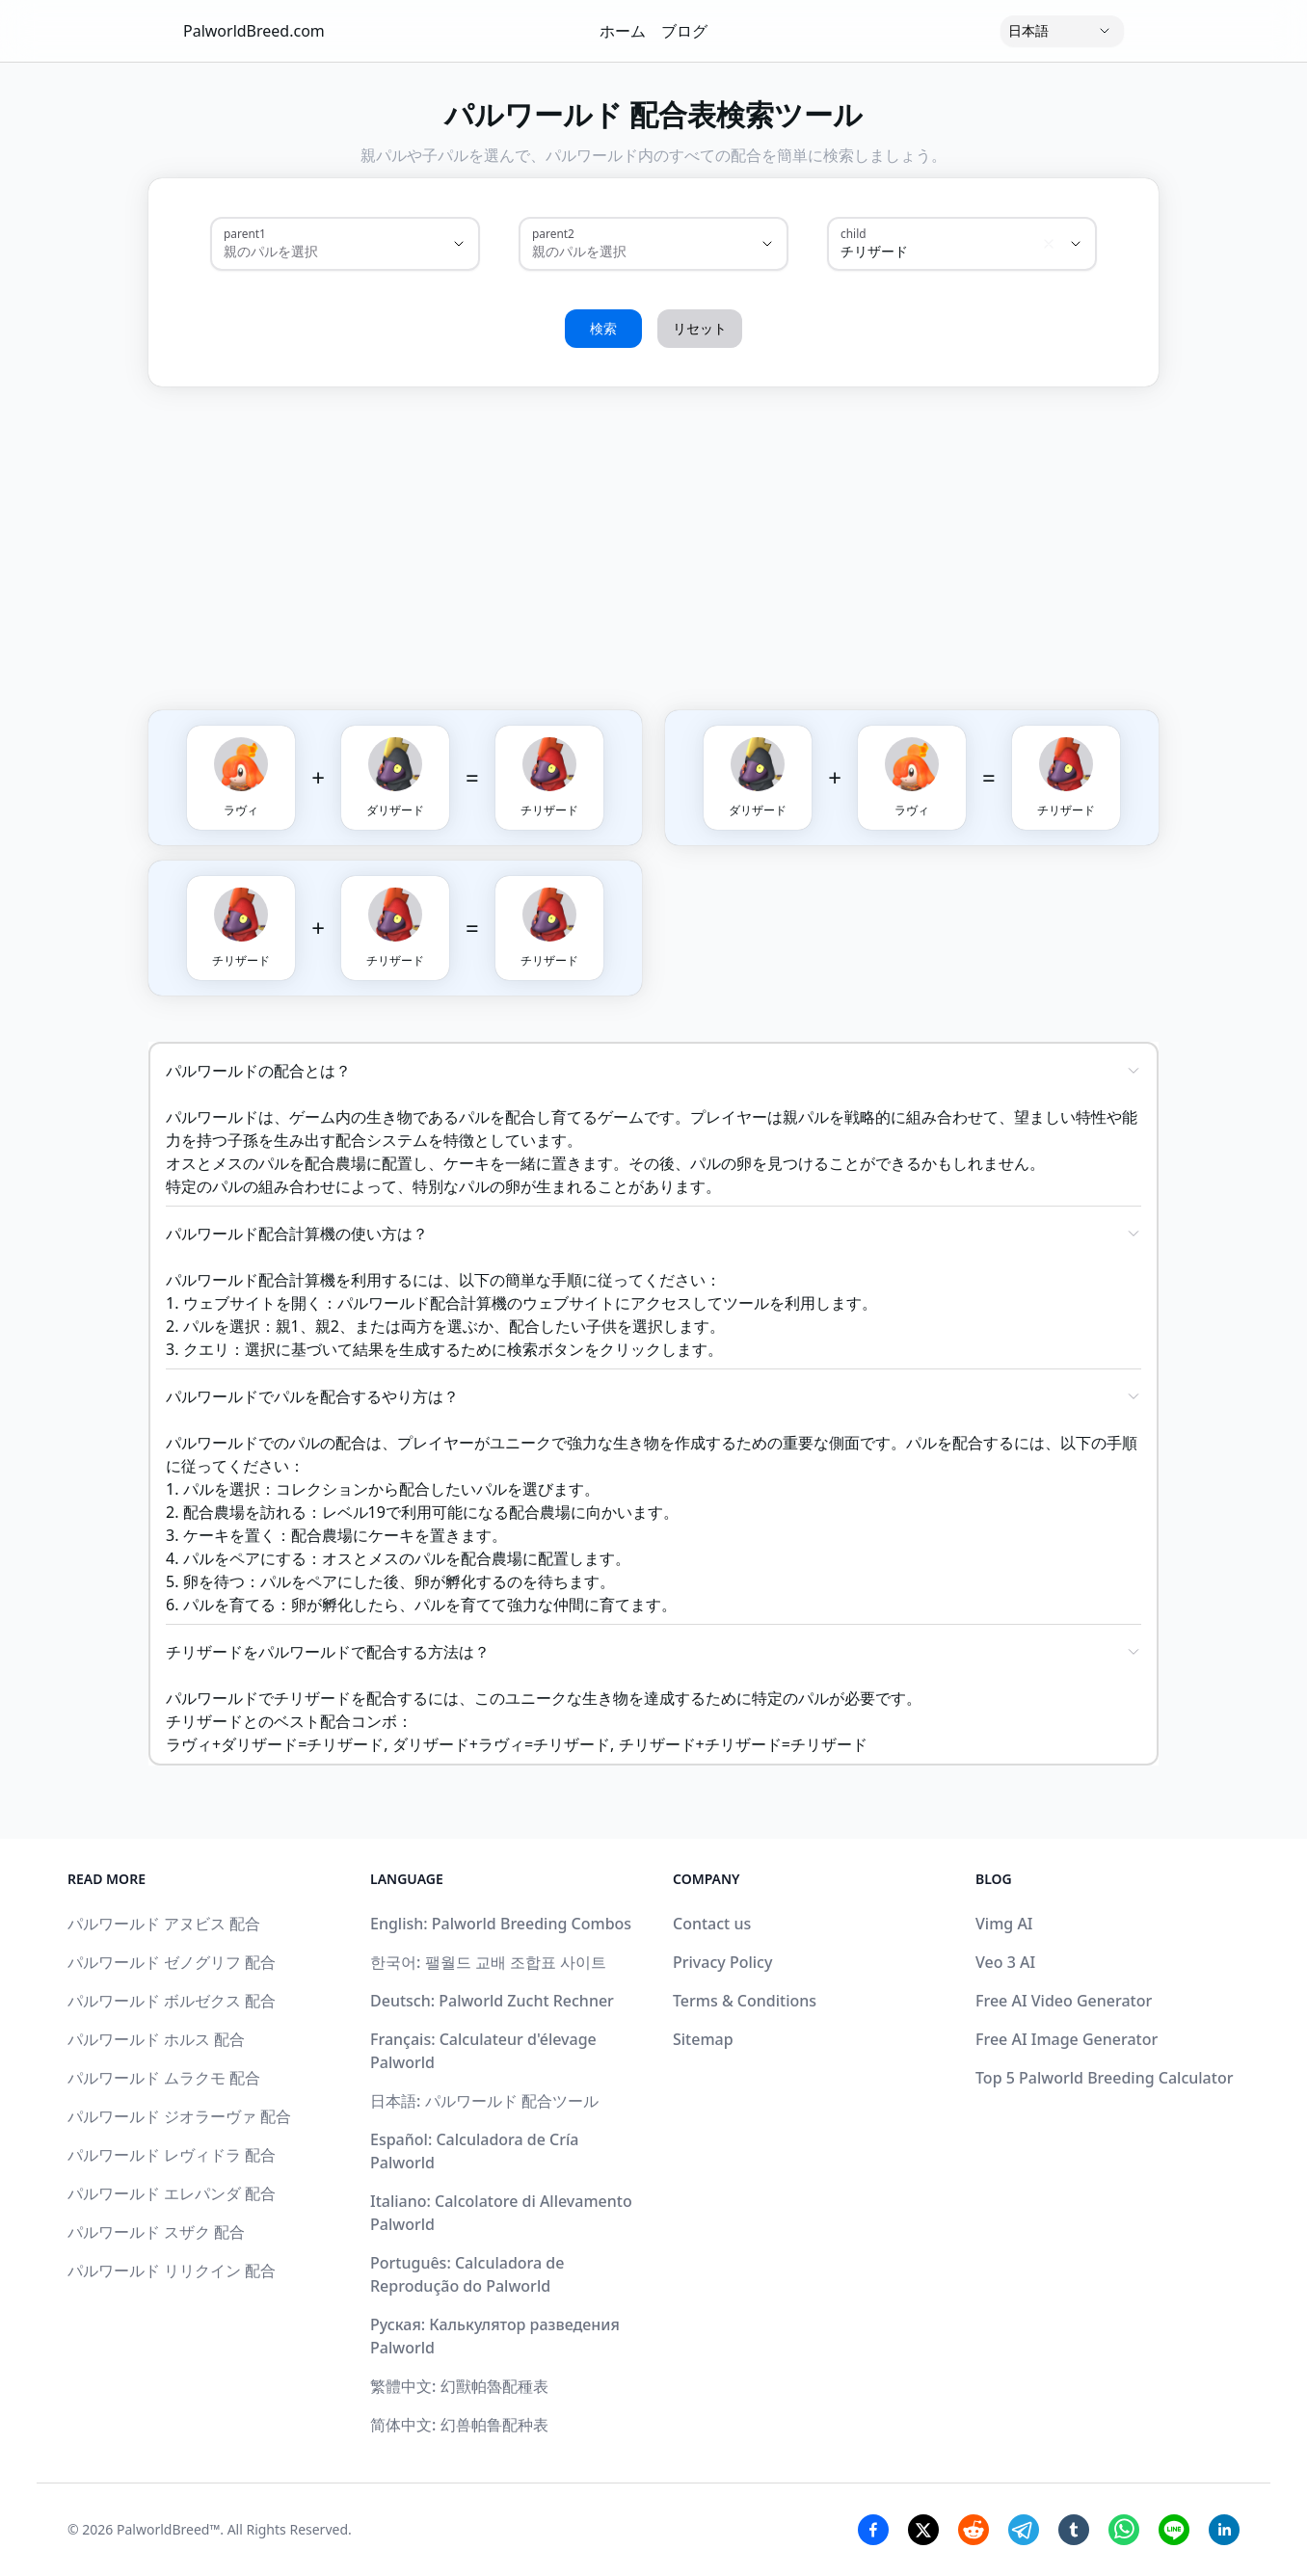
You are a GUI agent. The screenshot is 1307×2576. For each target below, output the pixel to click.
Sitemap (703, 2039)
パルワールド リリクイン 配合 (171, 2270)
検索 (603, 328)
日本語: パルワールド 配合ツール (484, 2100)
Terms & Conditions (744, 2000)
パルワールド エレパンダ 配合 (171, 2193)
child (853, 233)
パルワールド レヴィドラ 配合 (171, 2154)
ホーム (623, 30)
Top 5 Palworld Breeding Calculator (1104, 2077)
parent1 (245, 233)
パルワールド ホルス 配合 (156, 2039)
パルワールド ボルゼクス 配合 (171, 2000)
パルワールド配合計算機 (422, 1303)
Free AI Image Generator (1066, 2039)
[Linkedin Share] (1224, 2529)
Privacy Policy (722, 1962)
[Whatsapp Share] (1123, 2529)
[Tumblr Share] (1073, 2529)
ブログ (684, 30)
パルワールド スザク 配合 (156, 2232)
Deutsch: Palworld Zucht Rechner (492, 2000)
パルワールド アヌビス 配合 (163, 1923)
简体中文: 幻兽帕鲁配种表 (459, 2424)
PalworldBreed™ (168, 2529)
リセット (700, 328)
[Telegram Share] (1023, 2529)
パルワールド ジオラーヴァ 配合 (179, 2116)
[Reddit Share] (973, 2529)
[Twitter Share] (923, 2529)
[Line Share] (1174, 2529)
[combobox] (318, 251)
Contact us (712, 1923)
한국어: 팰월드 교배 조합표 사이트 (488, 1962)
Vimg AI (1004, 1923)
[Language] (1062, 30)
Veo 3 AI (1005, 1962)
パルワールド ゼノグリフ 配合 (171, 1962)
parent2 (553, 233)
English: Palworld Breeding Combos (500, 1923)
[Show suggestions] (458, 243)
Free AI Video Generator (1063, 2000)
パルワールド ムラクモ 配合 (163, 2077)
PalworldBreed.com (254, 30)
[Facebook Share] (873, 2529)
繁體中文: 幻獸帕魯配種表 (459, 2386)
